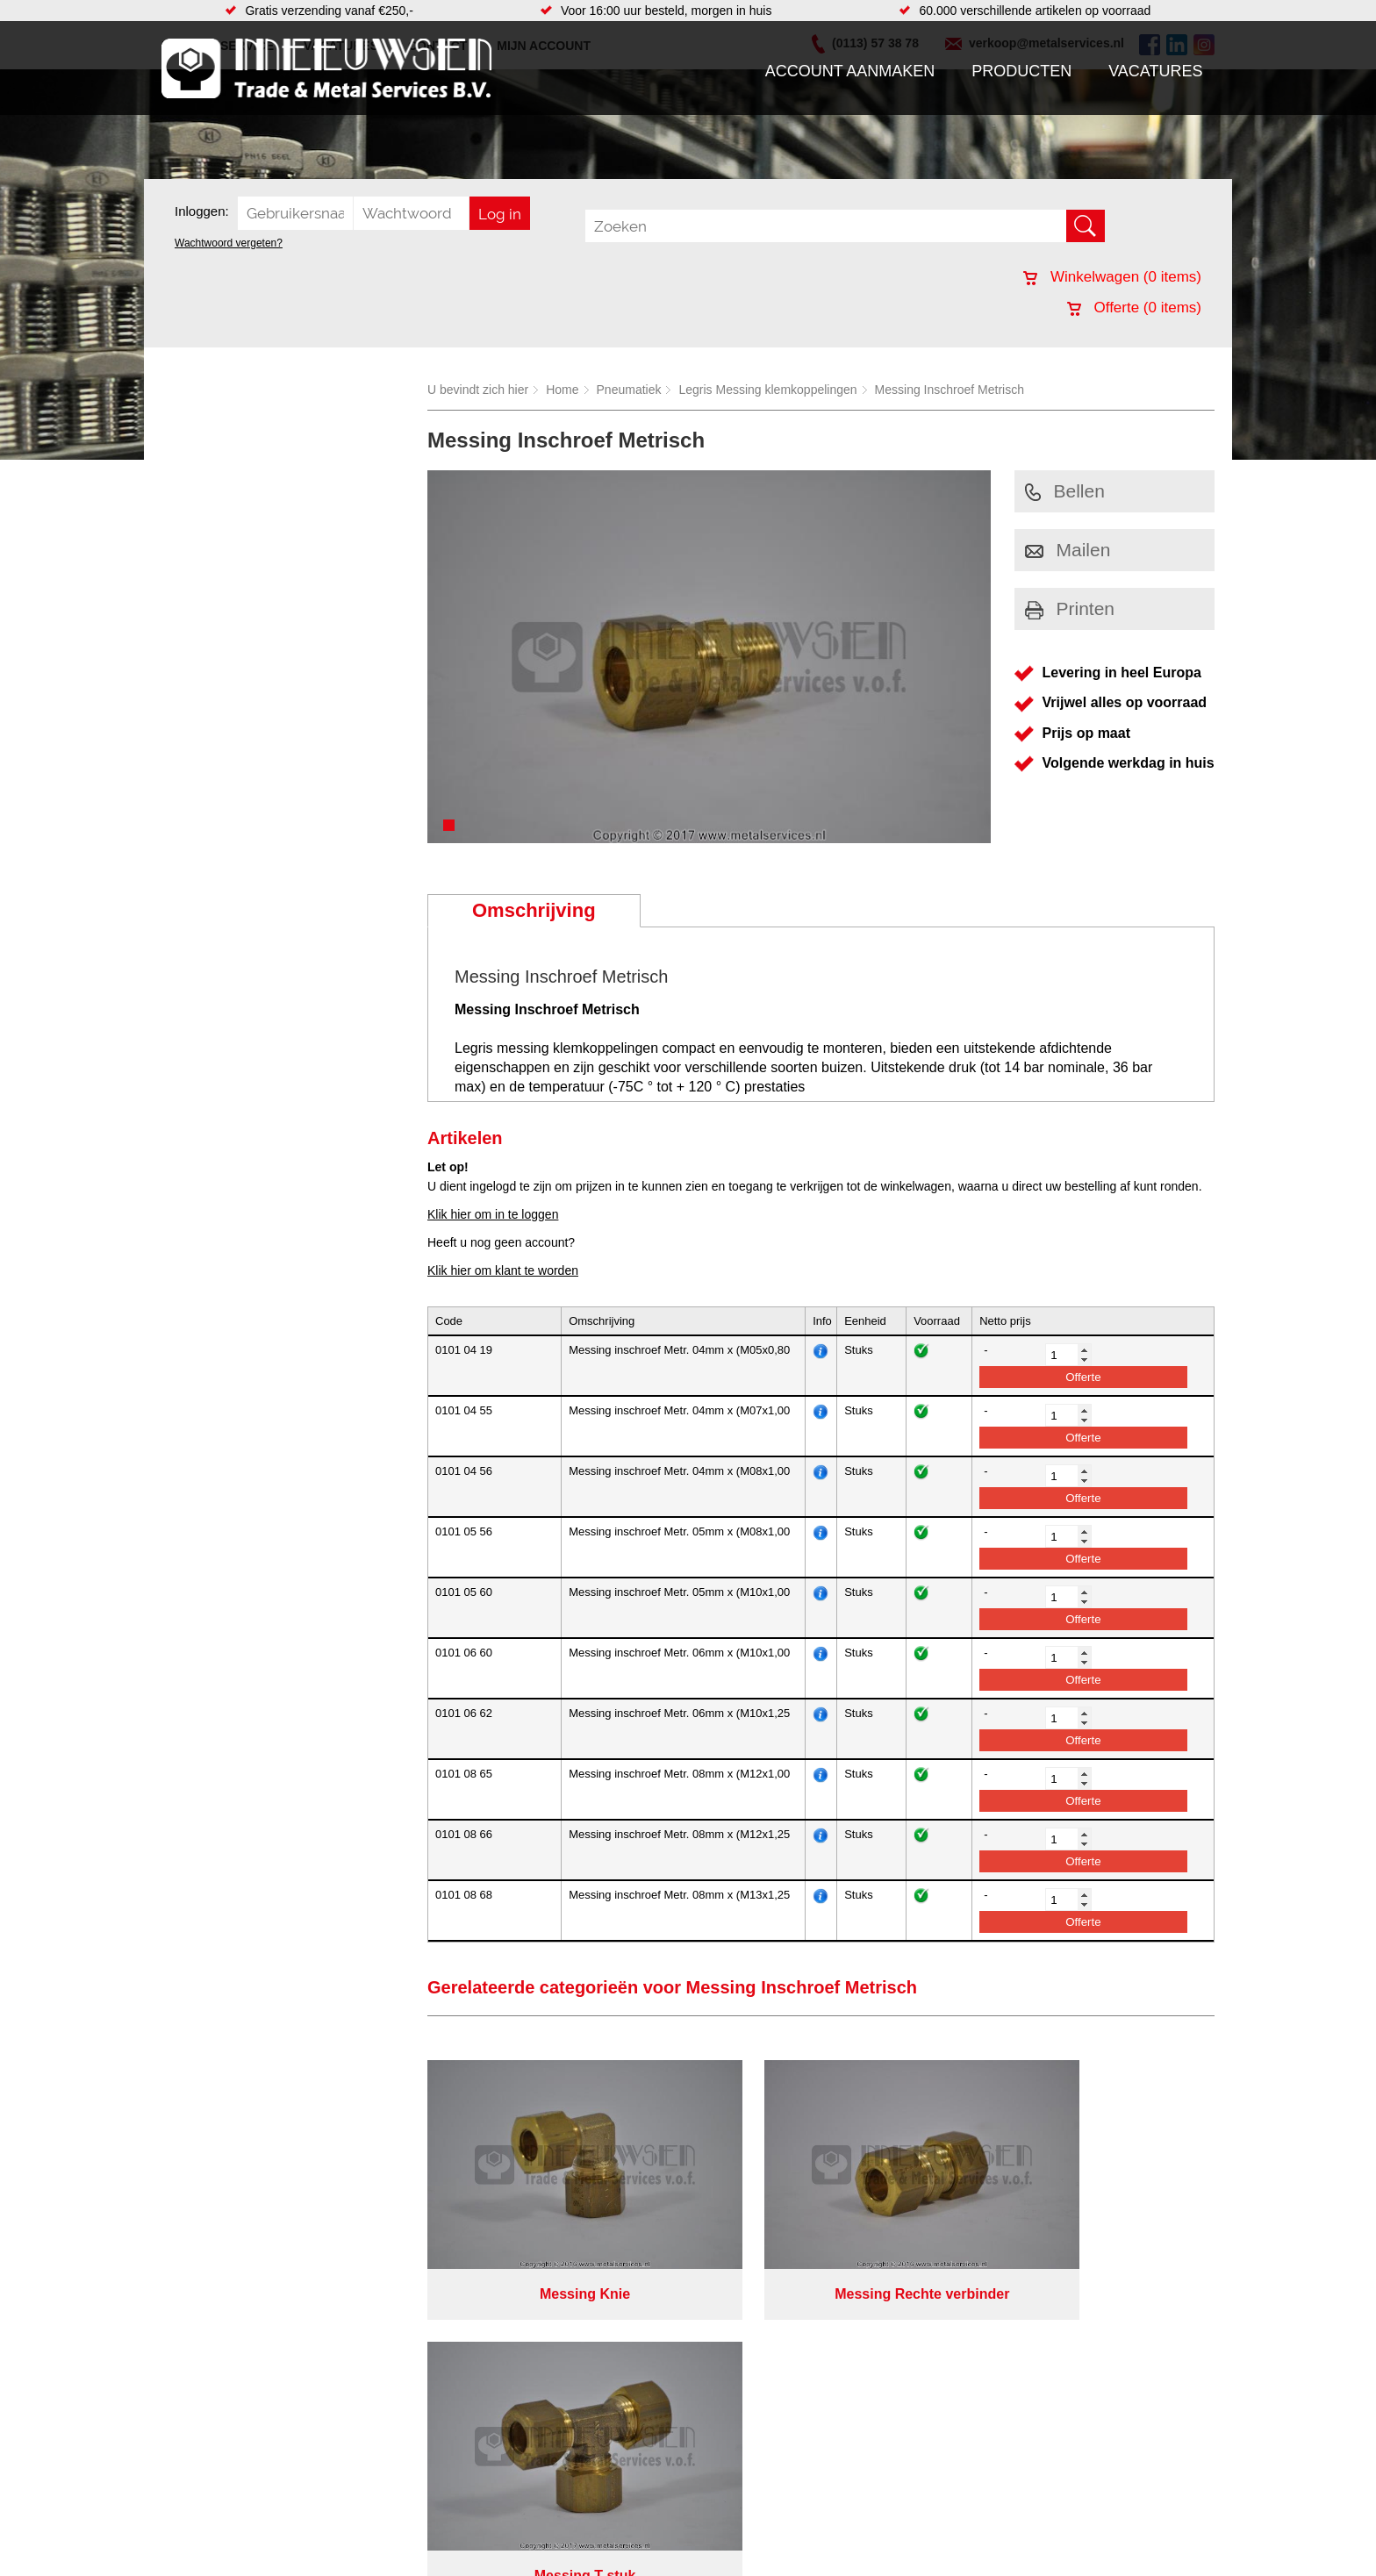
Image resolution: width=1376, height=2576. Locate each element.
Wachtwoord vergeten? (229, 243)
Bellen (1065, 491)
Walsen (759, 2515)
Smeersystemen (365, 2567)
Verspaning (769, 2497)
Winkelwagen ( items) (1112, 276)
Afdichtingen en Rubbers (569, 2462)
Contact (191, 2550)
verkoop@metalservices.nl (1105, 2508)
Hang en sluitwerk (550, 2479)
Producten (1021, 71)
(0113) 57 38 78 (1076, 2492)
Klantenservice (210, 2515)
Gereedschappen (549, 2550)
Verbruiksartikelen (370, 2550)
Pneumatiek (629, 390)
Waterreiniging (541, 2567)
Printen (1070, 608)
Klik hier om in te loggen (492, 1214)
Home (562, 390)
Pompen (525, 2532)
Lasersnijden (773, 2567)
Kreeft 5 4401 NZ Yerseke (1103, 2476)
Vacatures (1155, 71)
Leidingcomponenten (378, 2515)
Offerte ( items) (1134, 307)
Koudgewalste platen (796, 2550)
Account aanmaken (850, 71)
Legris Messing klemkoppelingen (767, 390)
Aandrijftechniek (365, 2462)
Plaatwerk (765, 2532)
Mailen (1068, 550)
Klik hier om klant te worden (502, 1270)
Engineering (772, 2479)
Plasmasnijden (779, 2462)
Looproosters (538, 2515)
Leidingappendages (555, 2497)
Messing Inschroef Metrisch (949, 390)
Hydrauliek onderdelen (382, 2497)
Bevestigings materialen (386, 2479)
